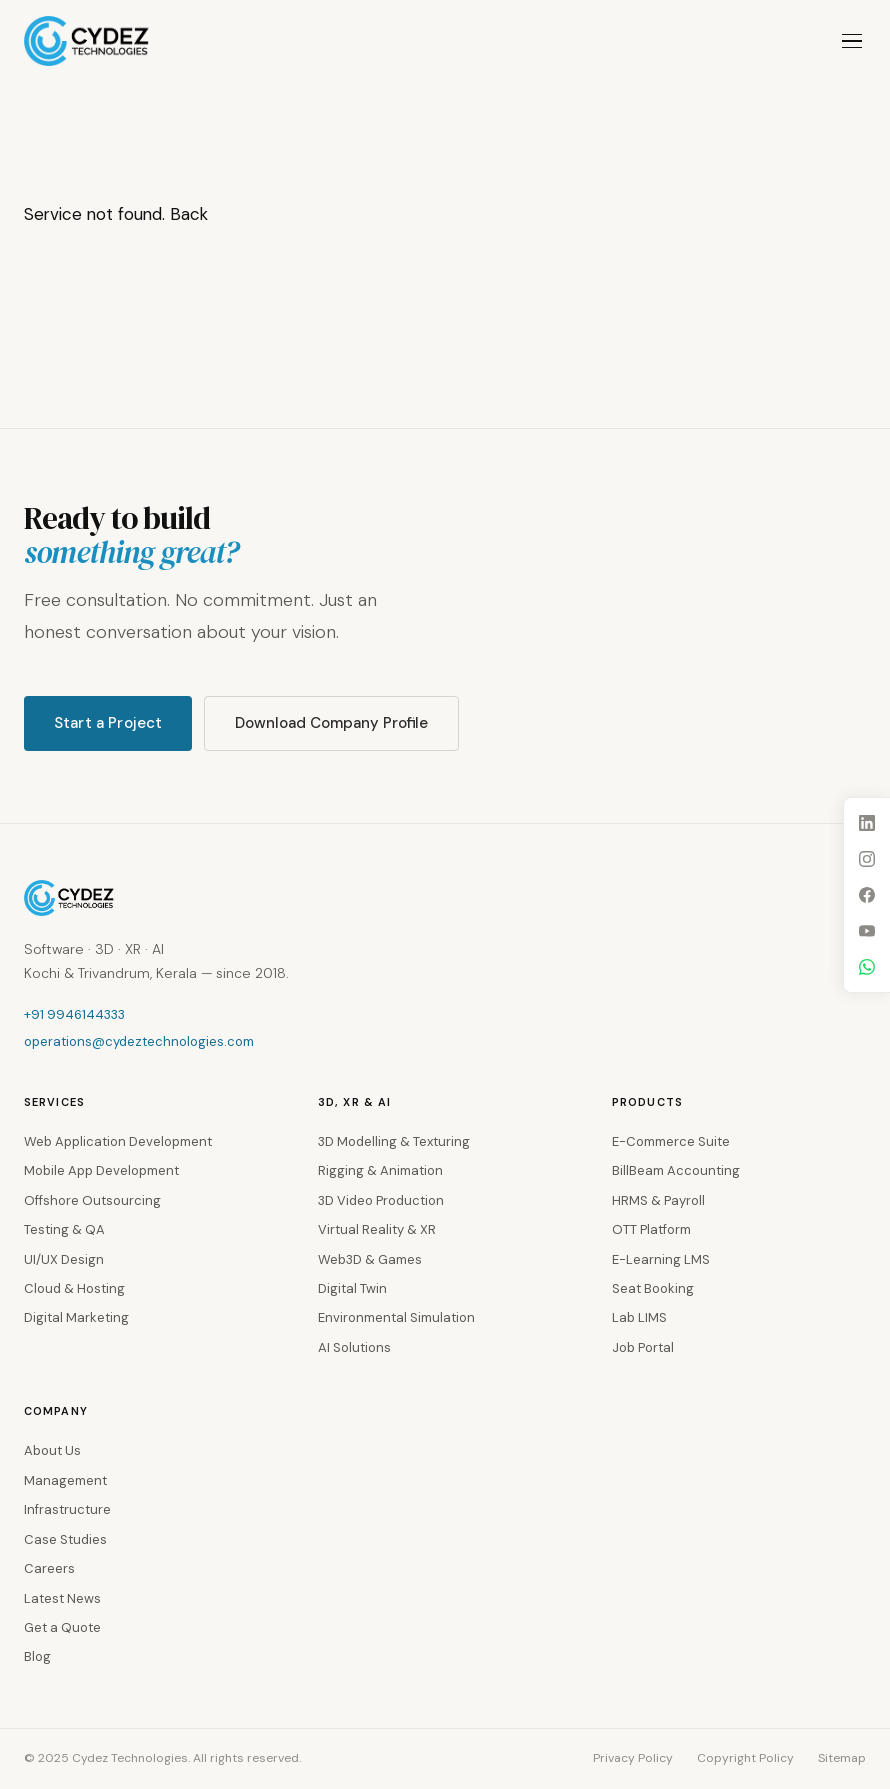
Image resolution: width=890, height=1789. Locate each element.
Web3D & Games (370, 1259)
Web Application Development (118, 1141)
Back (189, 214)
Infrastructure (67, 1509)
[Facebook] (867, 895)
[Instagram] (867, 859)
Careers (49, 1568)
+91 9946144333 (74, 1014)
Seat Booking (653, 1288)
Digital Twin (352, 1288)
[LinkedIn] (867, 823)
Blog (37, 1656)
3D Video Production (381, 1200)
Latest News (62, 1598)
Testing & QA (64, 1229)
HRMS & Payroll (658, 1200)
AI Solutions (354, 1347)
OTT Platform (651, 1229)
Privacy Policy (633, 1758)
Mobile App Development (101, 1170)
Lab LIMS (639, 1317)
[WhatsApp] (867, 967)
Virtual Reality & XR (377, 1229)
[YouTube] (867, 931)
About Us (52, 1450)
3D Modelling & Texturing (394, 1141)
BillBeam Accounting (676, 1170)
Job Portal (643, 1347)
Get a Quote (62, 1627)
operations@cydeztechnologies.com (139, 1041)
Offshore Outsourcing (92, 1200)
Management (65, 1480)
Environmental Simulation (396, 1317)
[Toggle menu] (852, 41)
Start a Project (108, 723)
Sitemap (842, 1758)
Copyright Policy (745, 1758)
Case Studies (65, 1539)
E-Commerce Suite (671, 1141)
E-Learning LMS (661, 1259)
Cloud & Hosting (74, 1288)
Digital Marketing (76, 1317)
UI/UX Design (64, 1259)
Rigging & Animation (380, 1170)
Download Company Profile (331, 723)
